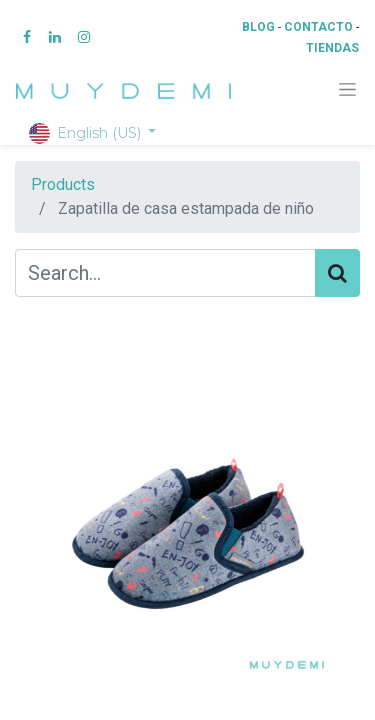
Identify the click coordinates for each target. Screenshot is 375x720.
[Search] (337, 273)
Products (63, 184)
